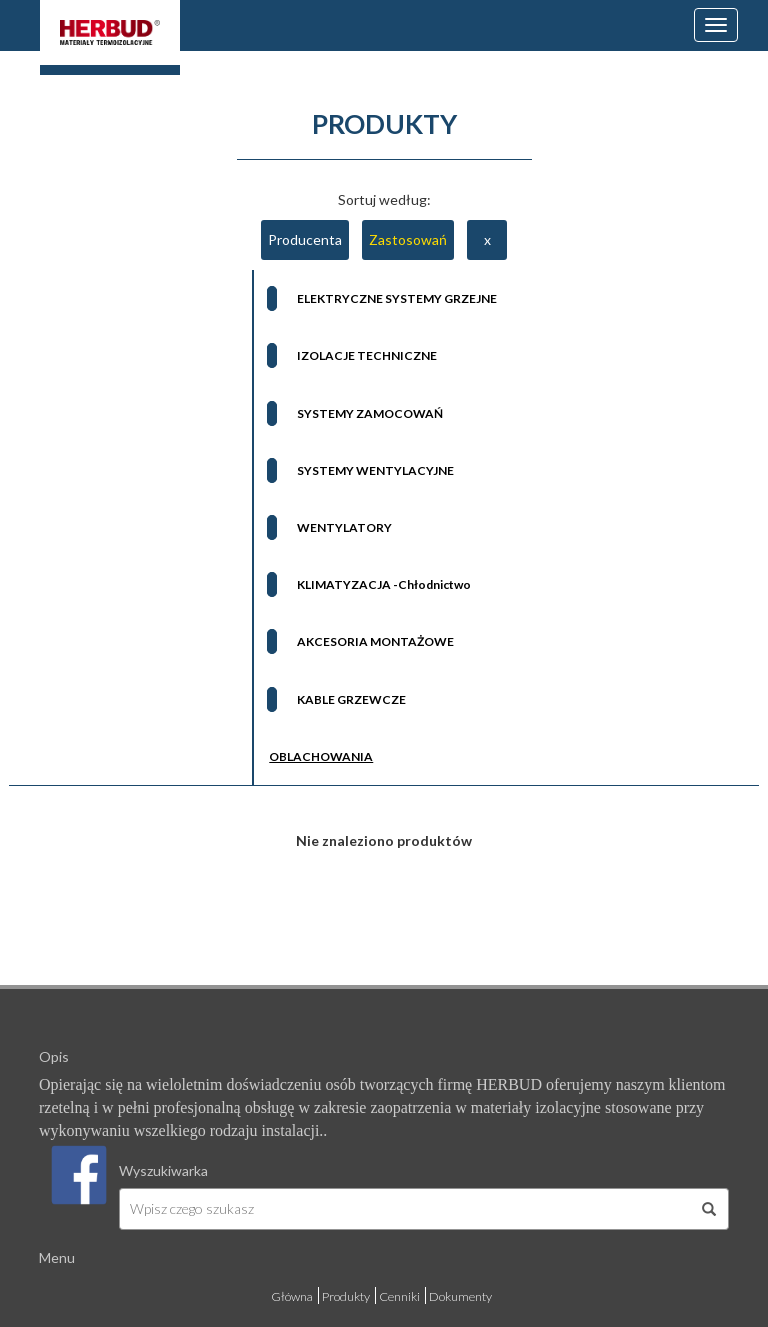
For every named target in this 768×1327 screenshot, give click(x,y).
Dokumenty (460, 1296)
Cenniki (399, 1296)
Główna (292, 1296)
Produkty (346, 1296)
